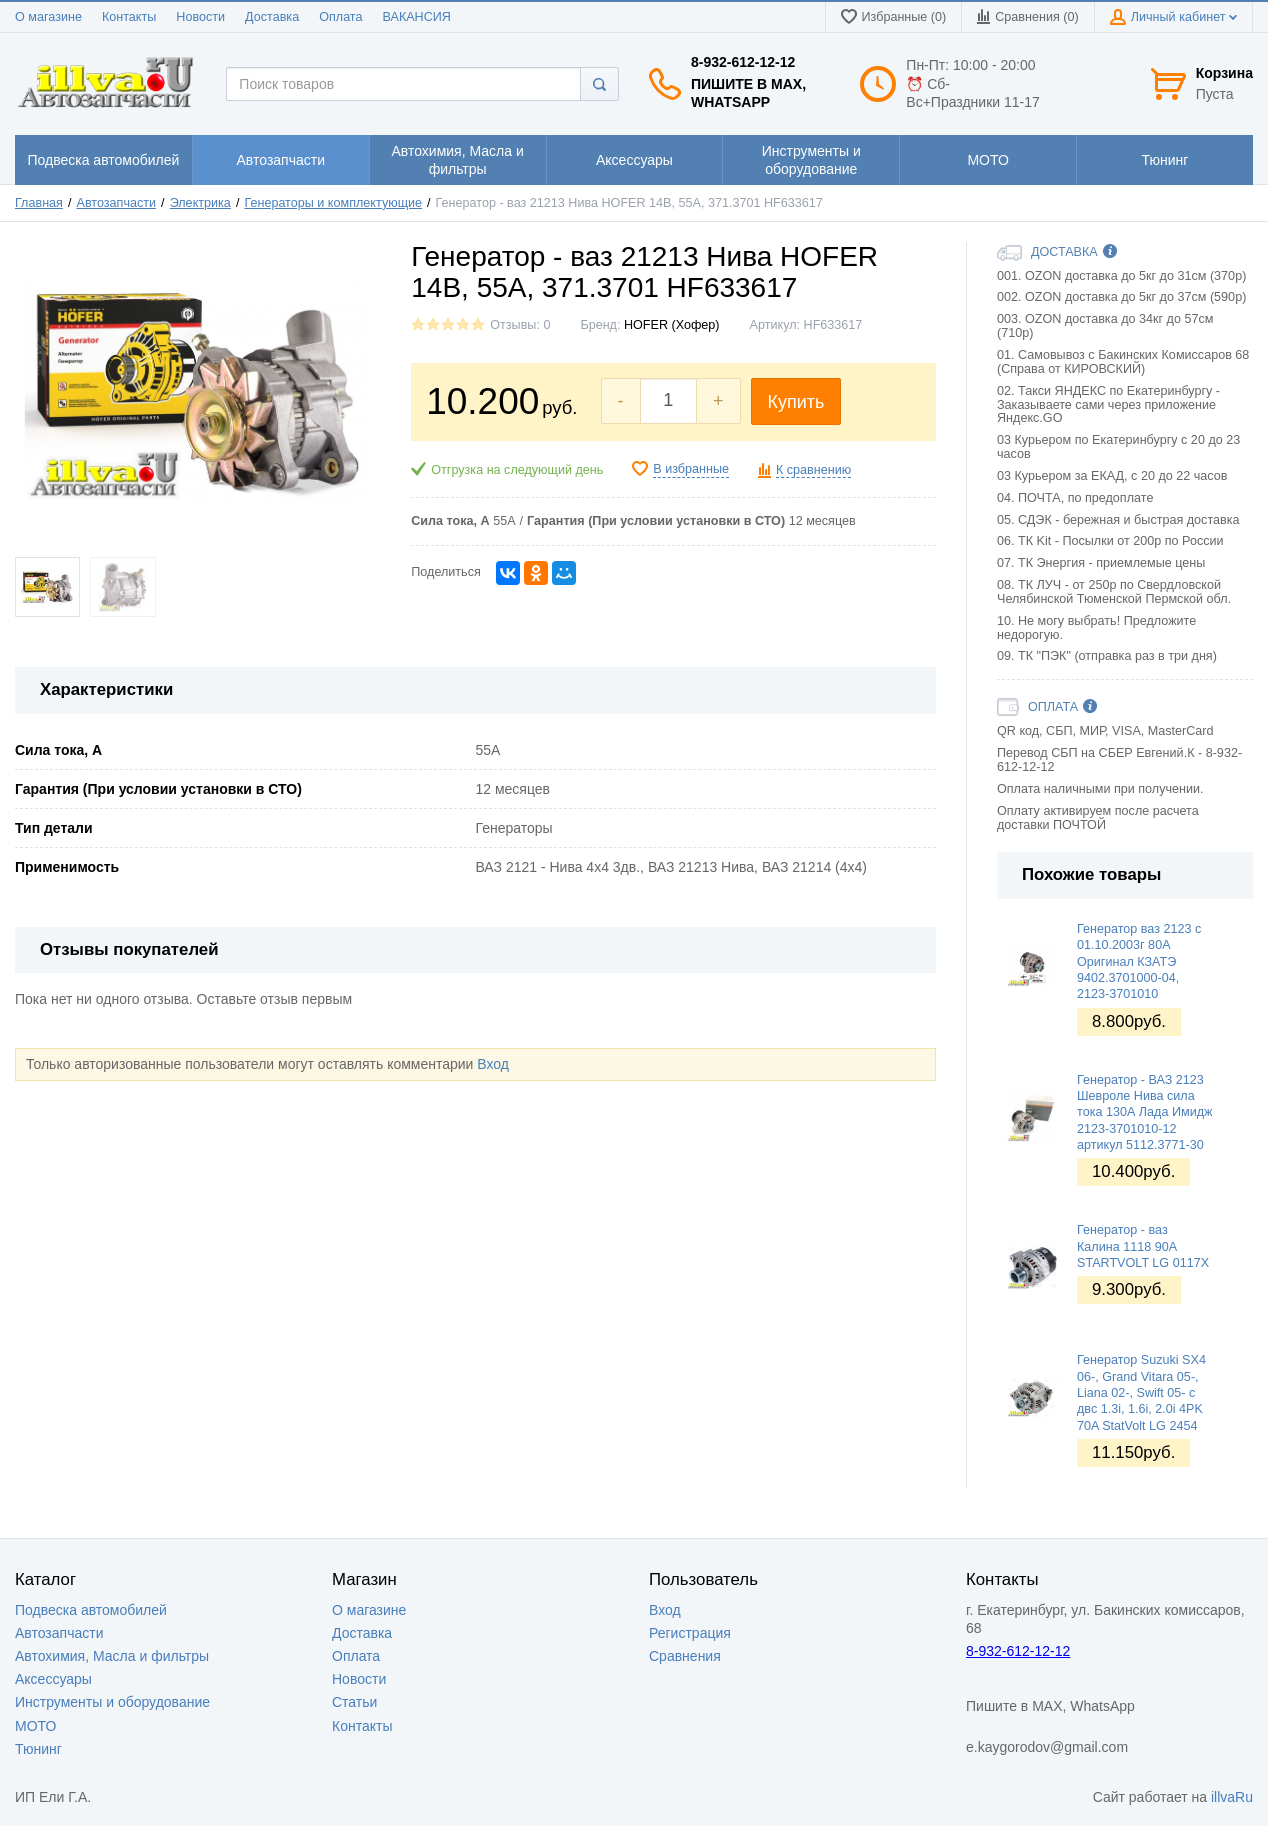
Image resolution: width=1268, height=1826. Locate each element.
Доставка (272, 17)
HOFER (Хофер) (672, 325)
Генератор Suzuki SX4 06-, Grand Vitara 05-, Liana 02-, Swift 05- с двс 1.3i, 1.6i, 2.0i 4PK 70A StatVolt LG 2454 (1141, 1392)
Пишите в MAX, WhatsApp (748, 93)
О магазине (48, 17)
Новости (200, 17)
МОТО (35, 1726)
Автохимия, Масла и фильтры (112, 1656)
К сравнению (813, 470)
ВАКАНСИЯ (417, 17)
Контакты (129, 17)
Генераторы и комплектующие (333, 203)
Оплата (340, 17)
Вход (493, 1064)
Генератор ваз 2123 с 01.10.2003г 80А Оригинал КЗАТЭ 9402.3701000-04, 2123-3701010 (1139, 961)
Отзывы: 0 (520, 325)
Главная (39, 203)
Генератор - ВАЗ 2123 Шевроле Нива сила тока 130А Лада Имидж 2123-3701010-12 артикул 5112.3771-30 (1144, 1112)
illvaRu (1232, 1797)
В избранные (691, 469)
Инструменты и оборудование (112, 1702)
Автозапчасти (117, 203)
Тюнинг (38, 1749)
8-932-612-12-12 (743, 62)
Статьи (354, 1702)
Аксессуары (53, 1679)
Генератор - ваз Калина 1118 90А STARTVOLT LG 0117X (1143, 1246)
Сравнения (685, 1656)
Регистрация (690, 1633)
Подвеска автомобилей (91, 1610)
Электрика (200, 203)
